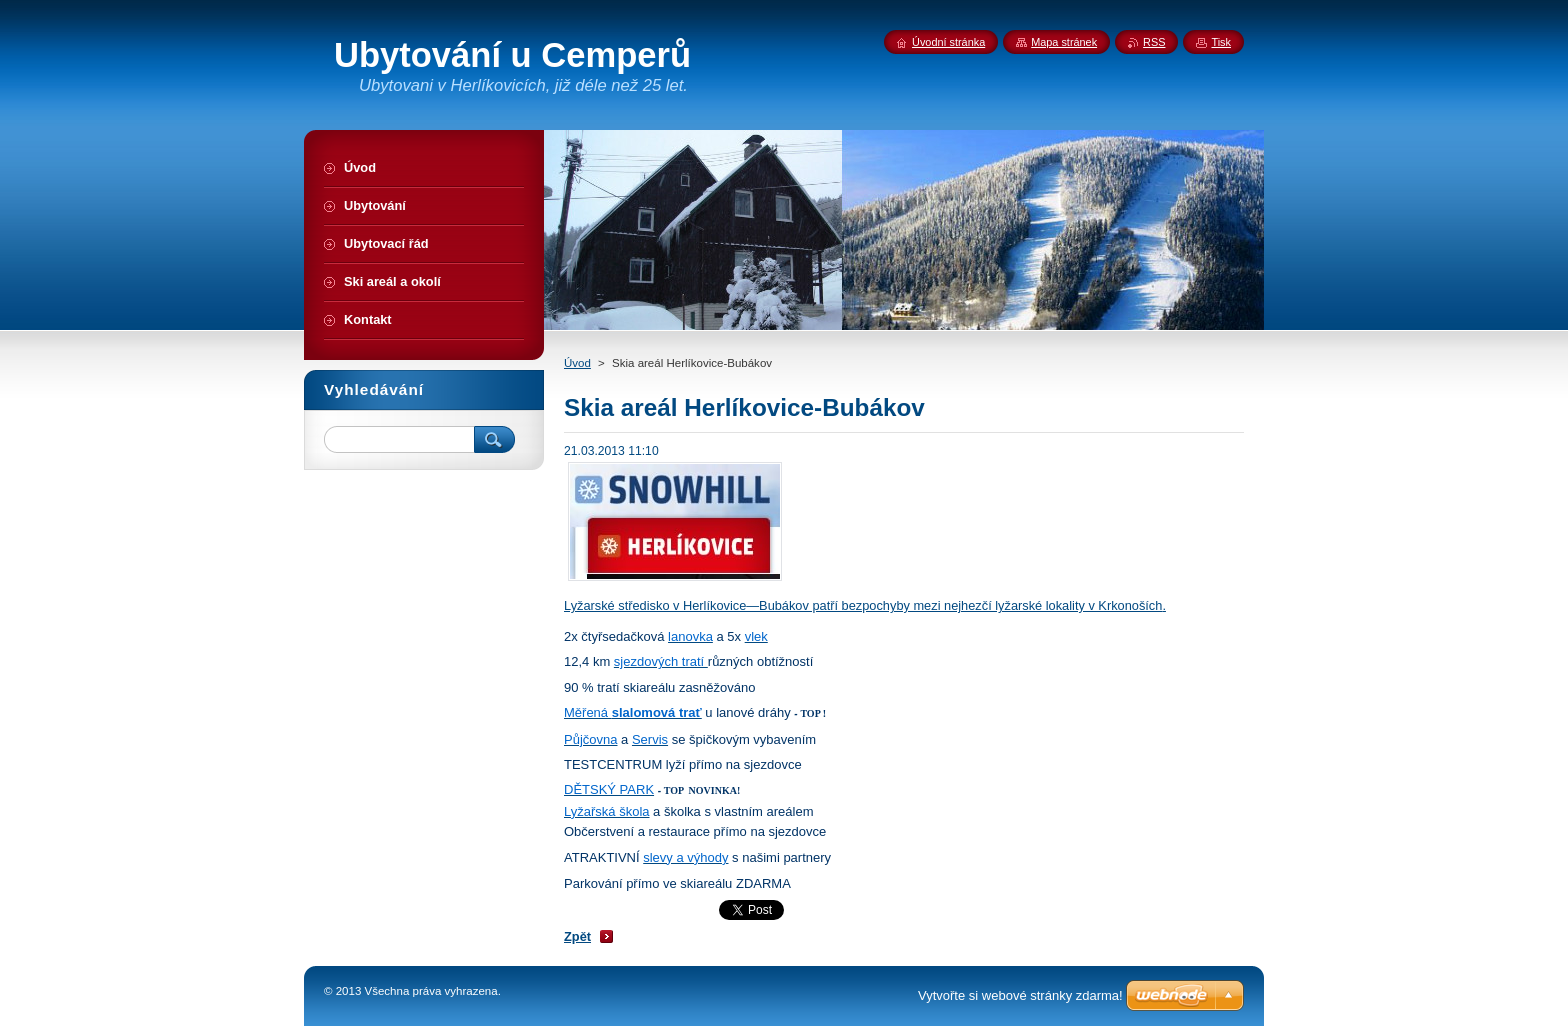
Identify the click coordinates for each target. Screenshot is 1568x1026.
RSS (1154, 42)
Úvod (577, 363)
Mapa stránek (1064, 42)
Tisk (1221, 42)
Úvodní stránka (948, 42)
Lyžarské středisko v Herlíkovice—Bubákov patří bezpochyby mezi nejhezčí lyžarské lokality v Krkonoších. (865, 605)
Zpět (577, 936)
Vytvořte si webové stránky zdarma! (1020, 995)
